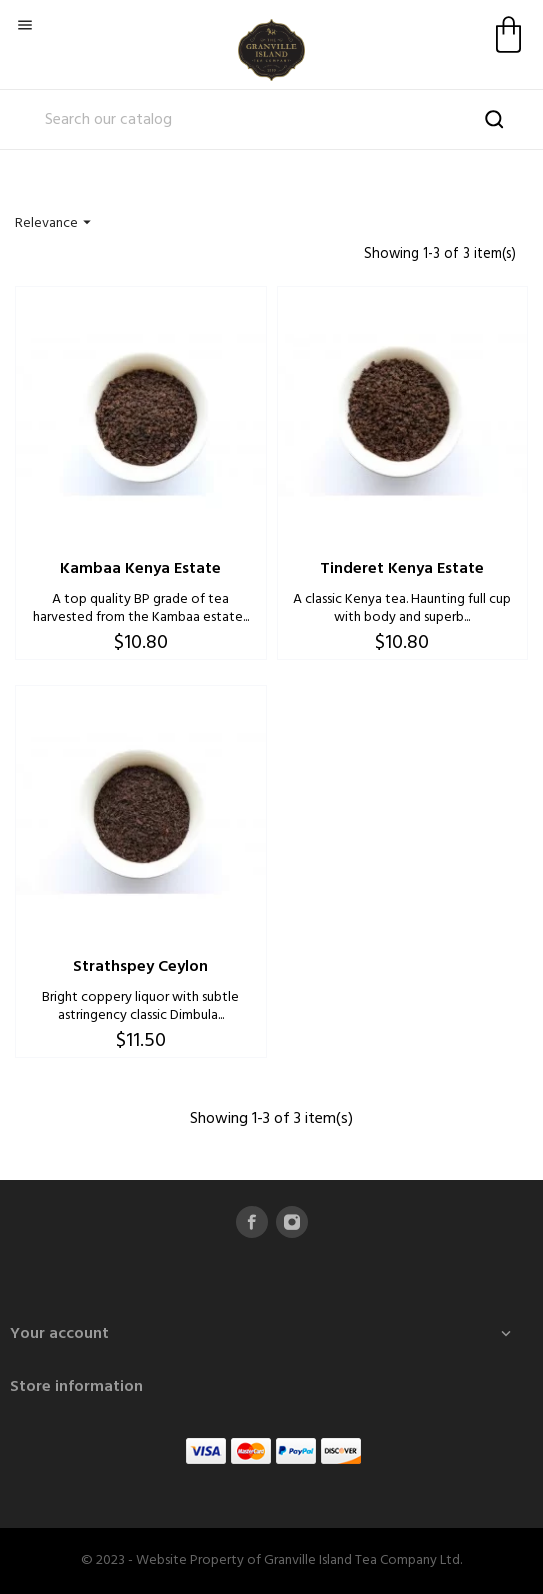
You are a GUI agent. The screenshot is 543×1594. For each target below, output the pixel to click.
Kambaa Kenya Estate (140, 569)
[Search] (271, 120)
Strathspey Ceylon (140, 967)
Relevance (55, 223)
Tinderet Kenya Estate (402, 569)
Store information (76, 1387)
